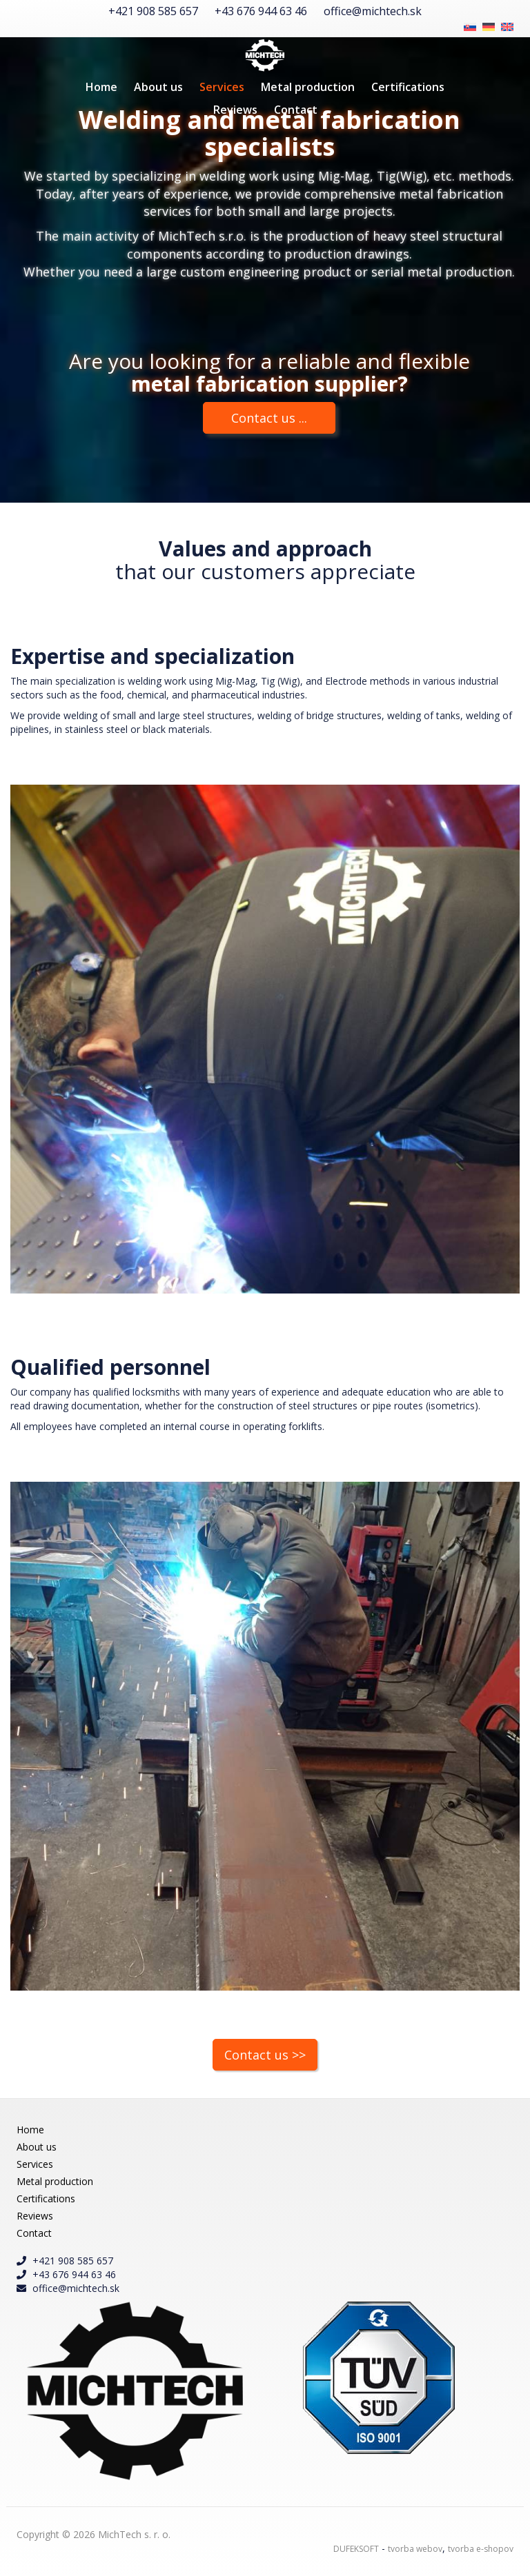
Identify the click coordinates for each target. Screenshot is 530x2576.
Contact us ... (269, 418)
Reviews (235, 109)
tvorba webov (415, 2549)
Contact (295, 109)
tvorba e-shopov (480, 2549)
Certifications (407, 86)
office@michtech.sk (373, 11)
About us (158, 86)
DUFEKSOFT (356, 2549)
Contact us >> (265, 2054)
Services (221, 86)
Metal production (308, 86)
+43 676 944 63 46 (261, 11)
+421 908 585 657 (153, 11)
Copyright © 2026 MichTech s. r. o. (93, 2534)
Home (101, 86)
